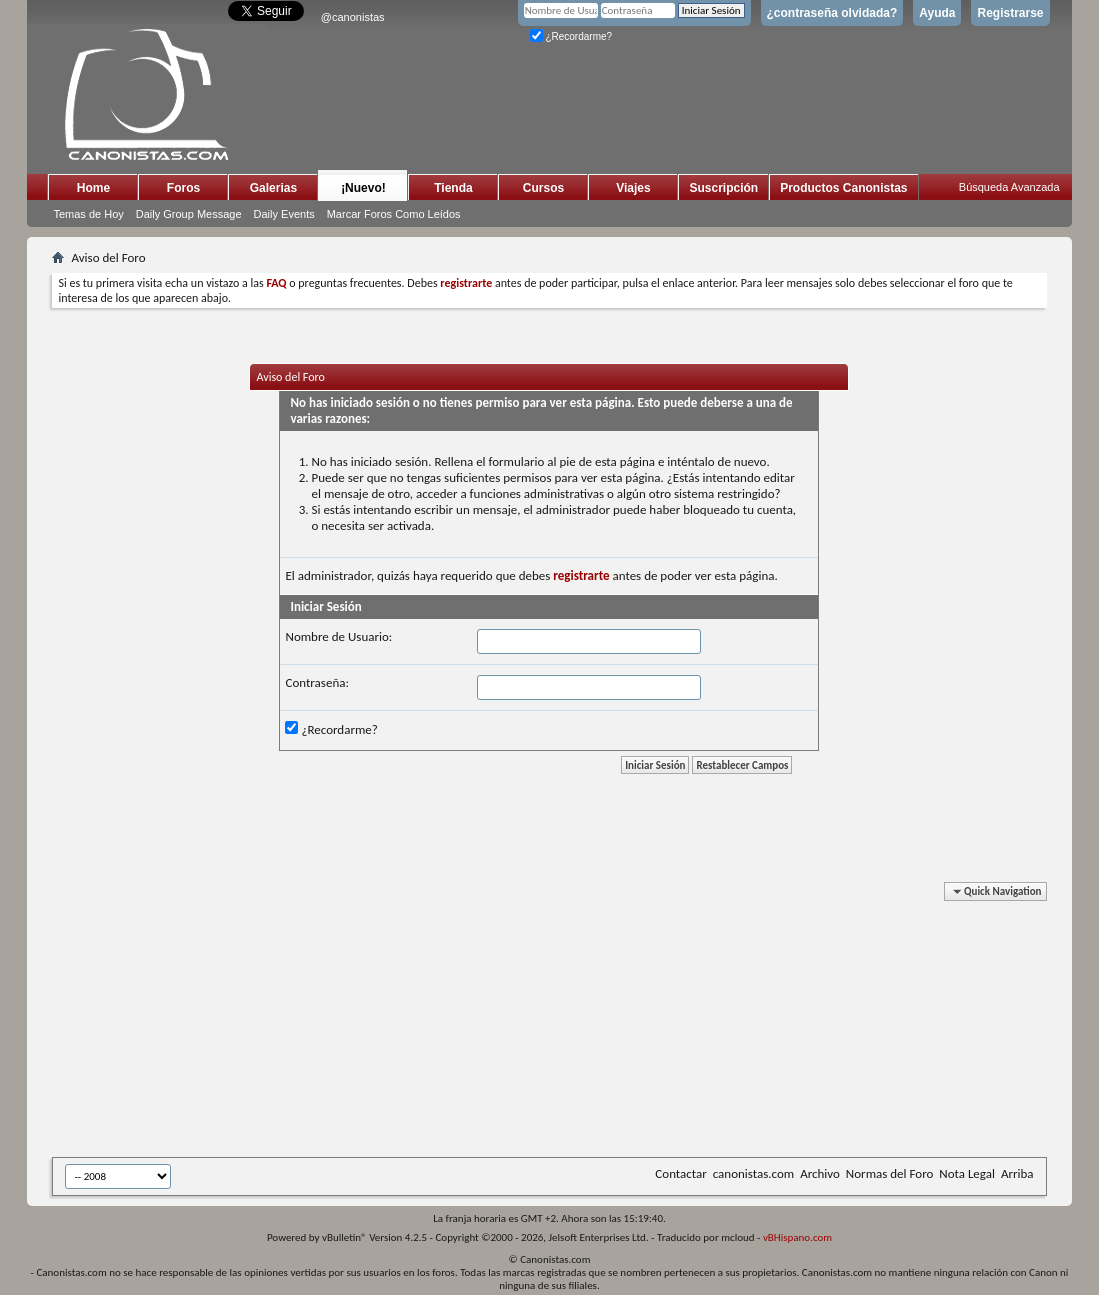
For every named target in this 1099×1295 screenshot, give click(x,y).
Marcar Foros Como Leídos (394, 214)
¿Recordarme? (571, 36)
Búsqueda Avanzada (1009, 187)
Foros (183, 188)
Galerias (273, 188)
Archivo (820, 1173)
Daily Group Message (189, 214)
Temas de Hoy (88, 214)
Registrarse (1010, 13)
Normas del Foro (889, 1173)
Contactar (680, 1173)
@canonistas (353, 17)
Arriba (1017, 1173)
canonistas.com (753, 1173)
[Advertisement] (542, 1023)
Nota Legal (967, 1173)
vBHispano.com (797, 1237)
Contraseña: (316, 682)
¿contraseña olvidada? (832, 13)
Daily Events (284, 214)
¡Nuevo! (363, 188)
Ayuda (937, 13)
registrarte (581, 575)
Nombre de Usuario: (338, 636)
